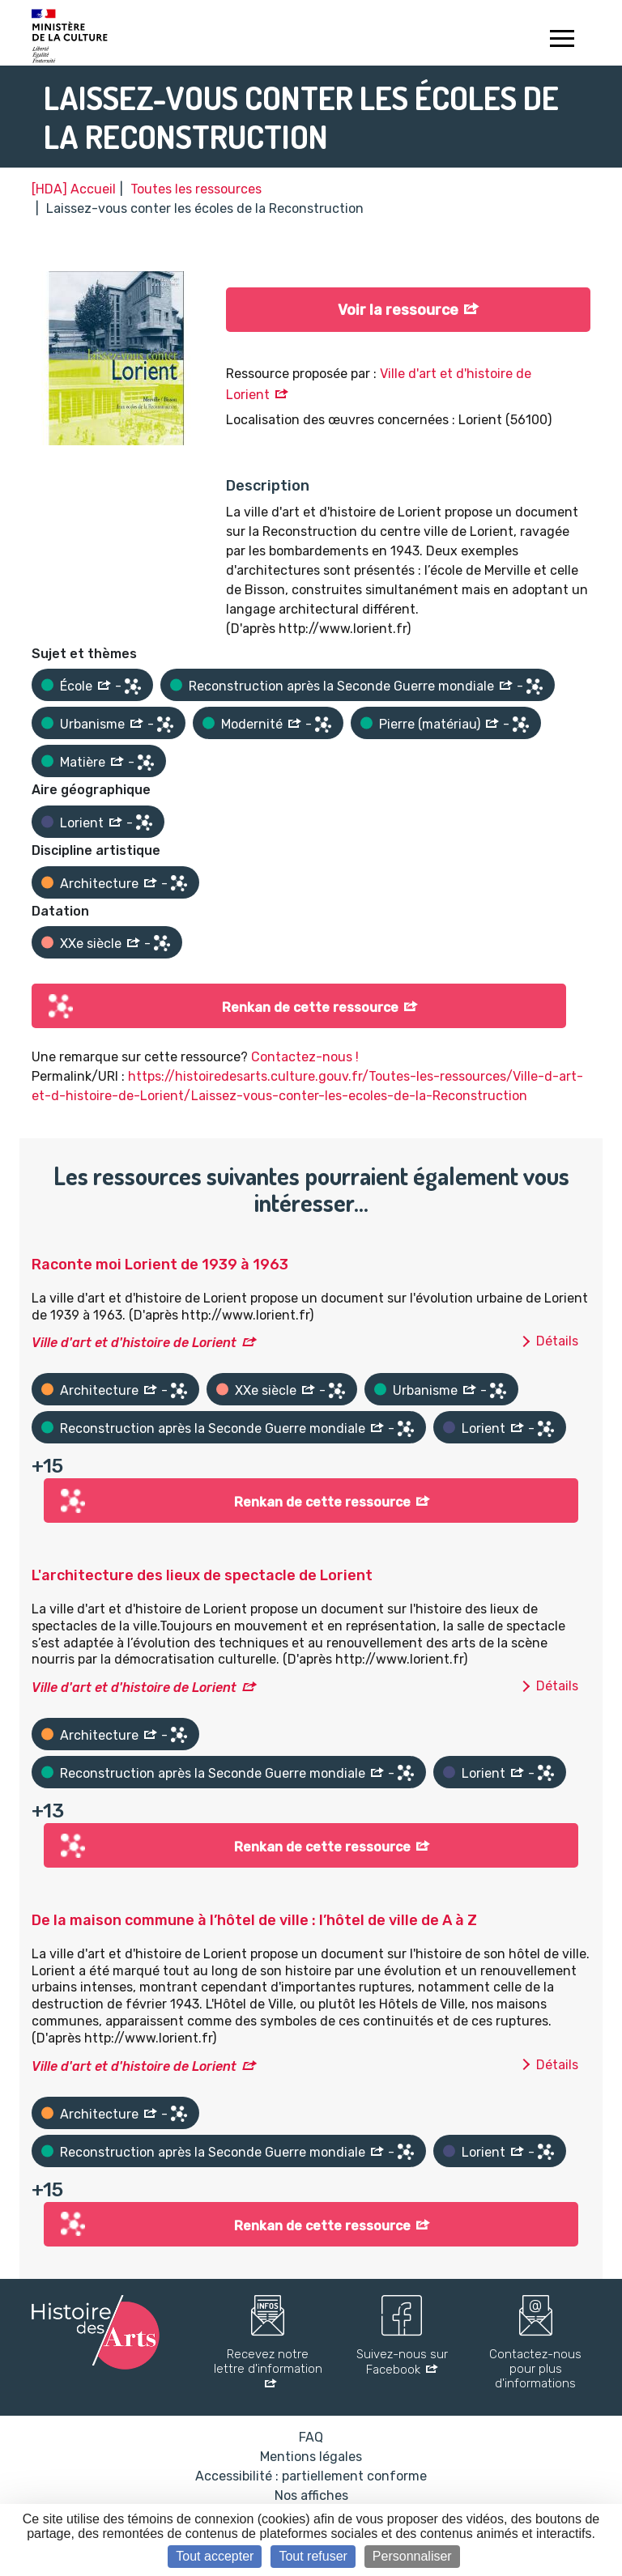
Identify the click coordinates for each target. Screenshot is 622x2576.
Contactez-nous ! (305, 1057)
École (76, 686)
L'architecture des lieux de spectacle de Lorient (202, 1575)
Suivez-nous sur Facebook (402, 2362)
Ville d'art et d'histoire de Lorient (134, 1342)
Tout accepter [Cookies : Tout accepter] (214, 2556)
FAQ (311, 2437)
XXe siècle (90, 943)
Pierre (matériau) (429, 724)
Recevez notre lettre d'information (268, 2361)
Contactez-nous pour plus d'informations (535, 2369)
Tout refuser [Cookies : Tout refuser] (313, 2556)
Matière (82, 762)
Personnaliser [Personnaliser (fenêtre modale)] (412, 2556)
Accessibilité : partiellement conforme (311, 2476)
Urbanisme (92, 724)
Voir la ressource (398, 310)
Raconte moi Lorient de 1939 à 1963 (160, 1264)
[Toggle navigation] (561, 40)
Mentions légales (311, 2456)
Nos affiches (311, 2495)
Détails (557, 1341)
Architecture (99, 883)
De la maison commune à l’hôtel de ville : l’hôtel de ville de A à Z (254, 1920)
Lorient (82, 823)
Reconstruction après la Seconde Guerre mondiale (341, 686)
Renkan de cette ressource (310, 1007)
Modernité (252, 724)
